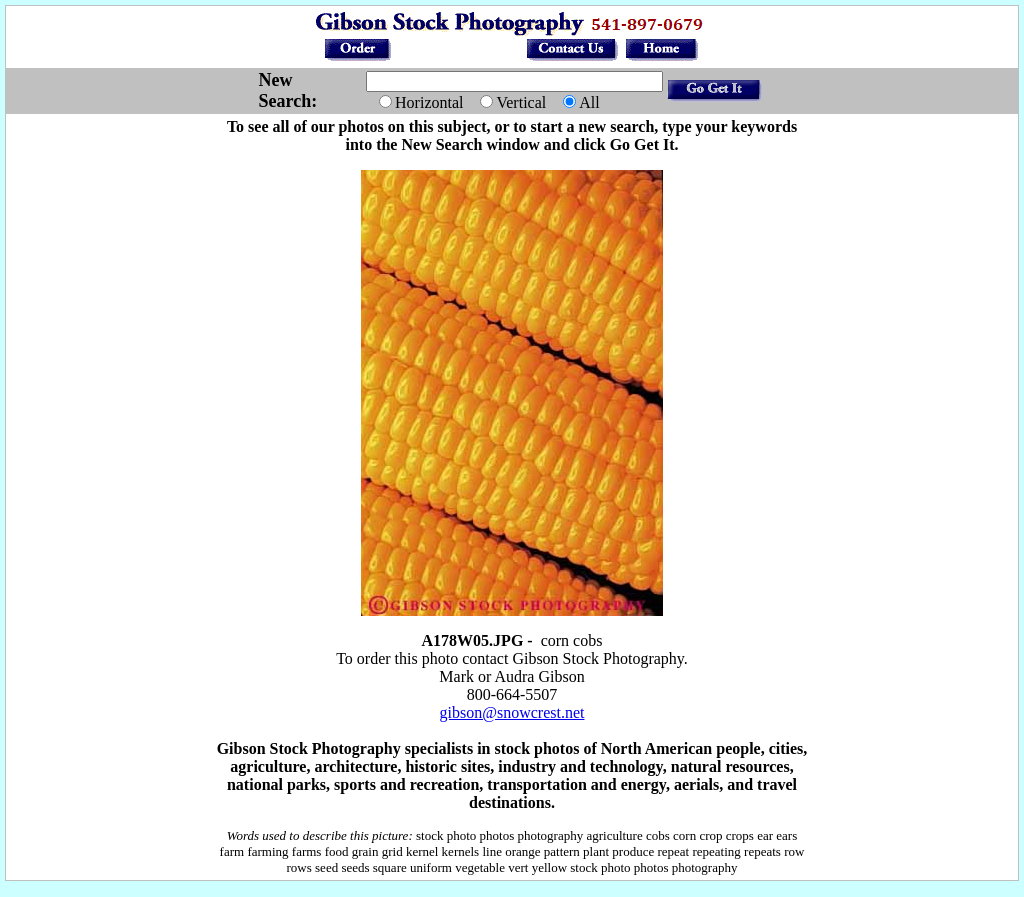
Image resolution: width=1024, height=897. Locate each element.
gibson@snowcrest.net (512, 712)
